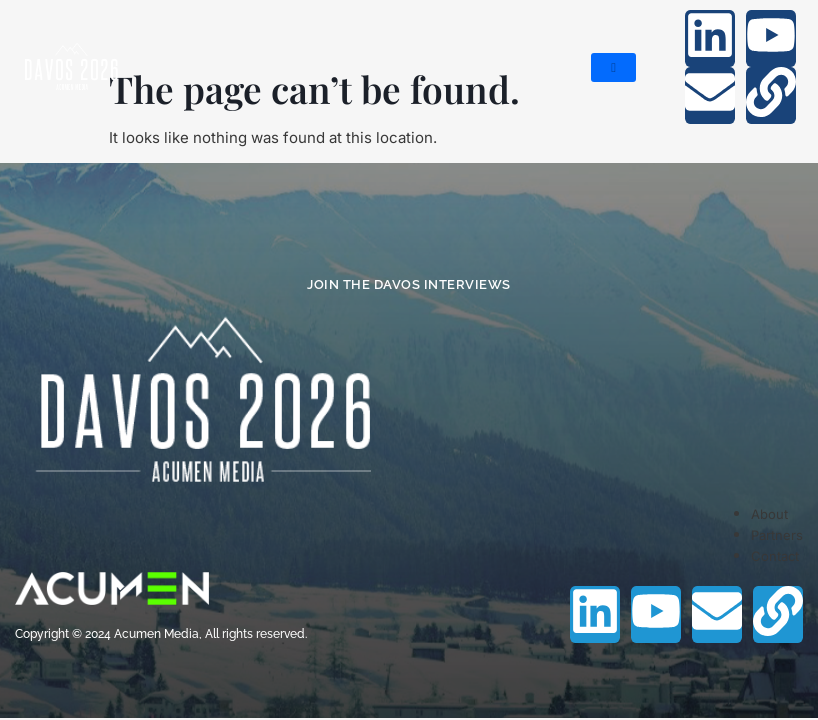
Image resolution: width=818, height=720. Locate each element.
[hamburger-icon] (613, 67)
